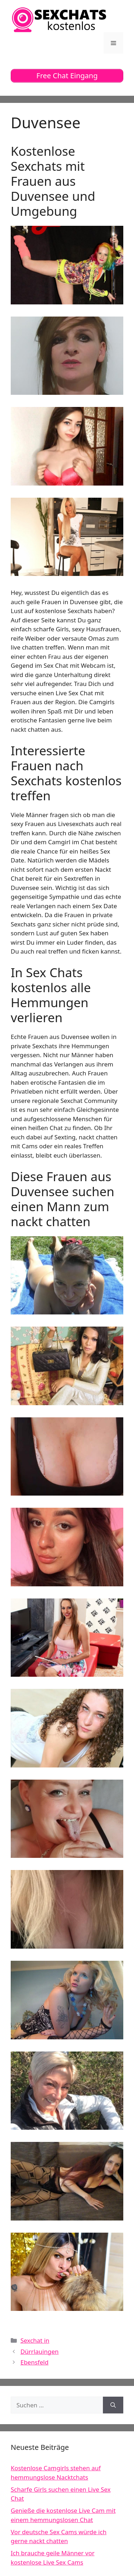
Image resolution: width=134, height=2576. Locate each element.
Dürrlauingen (39, 2351)
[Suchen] (113, 2405)
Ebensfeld (34, 2362)
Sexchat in (34, 2340)
